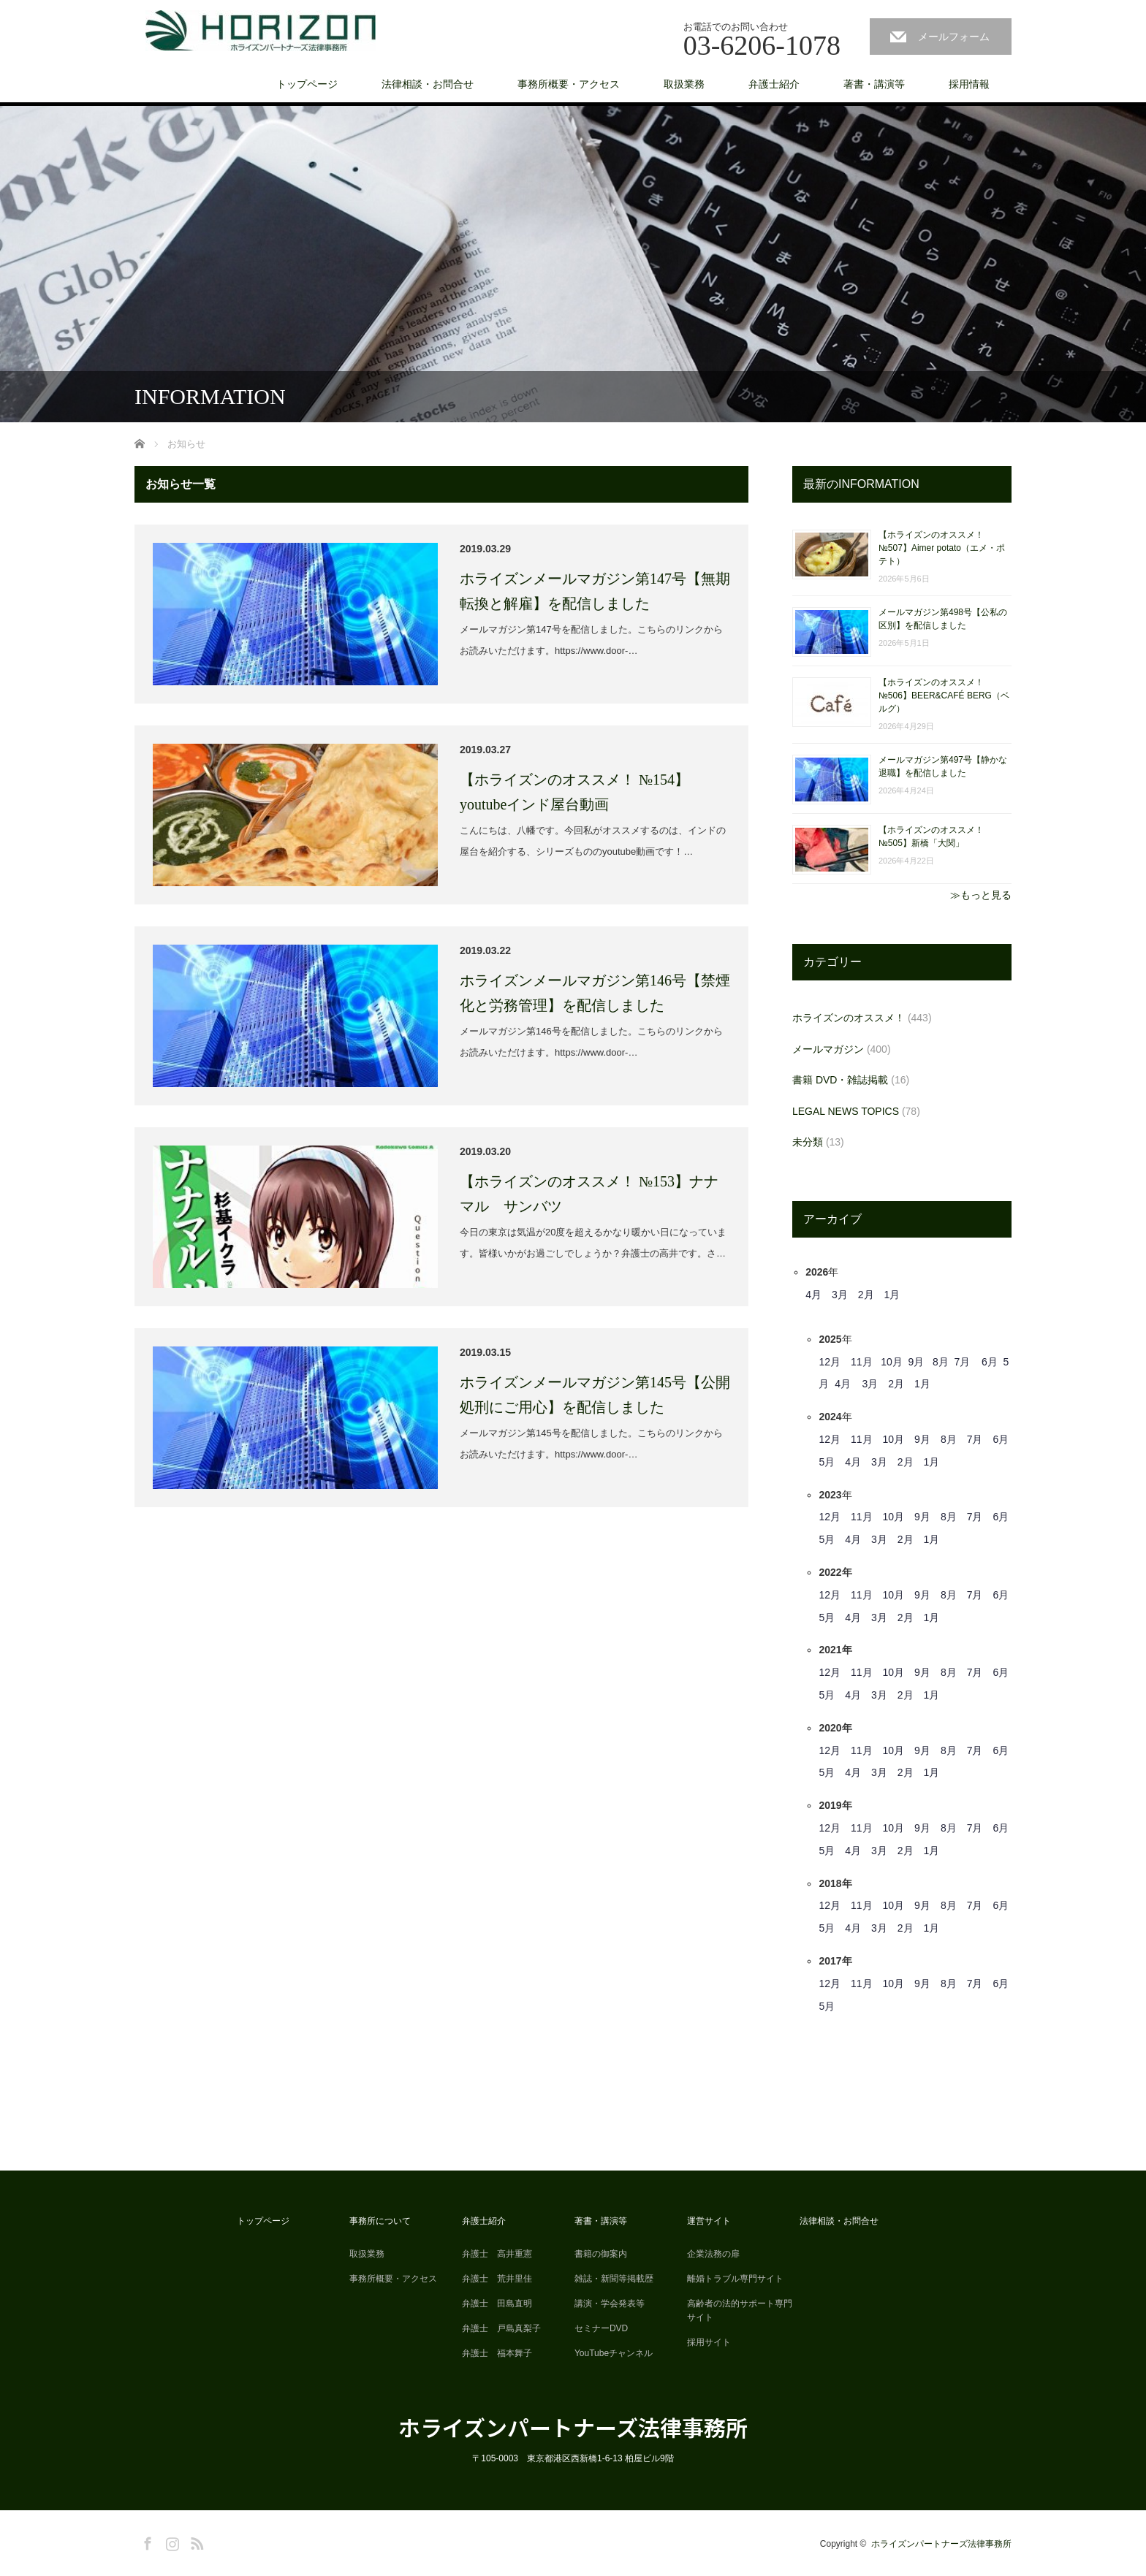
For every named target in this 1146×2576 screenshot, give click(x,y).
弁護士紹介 (774, 84)
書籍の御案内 (600, 2254)
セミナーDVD (601, 2328)
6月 (990, 1362)
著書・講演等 (874, 84)
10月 (892, 1362)
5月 (827, 1462)
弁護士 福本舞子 (497, 2353)
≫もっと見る (981, 895)
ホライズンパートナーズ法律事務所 (573, 2427)
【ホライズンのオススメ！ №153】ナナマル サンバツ (589, 1193)
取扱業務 (684, 84)
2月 (866, 1294)
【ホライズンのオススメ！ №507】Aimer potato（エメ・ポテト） (942, 548)
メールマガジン (828, 1049)
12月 (829, 1362)
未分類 (807, 1142)
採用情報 (969, 84)
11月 (862, 1362)
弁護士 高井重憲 (497, 2254)
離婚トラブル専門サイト (735, 2279)
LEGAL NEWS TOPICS (845, 1111)
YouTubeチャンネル (613, 2353)
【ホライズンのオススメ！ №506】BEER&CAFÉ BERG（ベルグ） (944, 695)
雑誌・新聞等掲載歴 (613, 2279)
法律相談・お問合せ (428, 84)
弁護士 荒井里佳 (497, 2279)
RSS (195, 2541)
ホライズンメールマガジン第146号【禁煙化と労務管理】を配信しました (595, 992)
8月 (941, 1362)
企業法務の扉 (713, 2254)
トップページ (307, 84)
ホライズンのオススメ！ (848, 1018)
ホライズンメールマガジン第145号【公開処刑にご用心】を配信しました (595, 1394)
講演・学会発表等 (609, 2303)
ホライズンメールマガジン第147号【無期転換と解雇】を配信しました (595, 591)
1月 (892, 1294)
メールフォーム (954, 36)
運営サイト (709, 2221)
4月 (813, 1294)
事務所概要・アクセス (568, 84)
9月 (916, 1362)
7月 (963, 1362)
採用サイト (709, 2342)
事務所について (380, 2221)
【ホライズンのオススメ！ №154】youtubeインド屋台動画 (574, 791)
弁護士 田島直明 (497, 2303)
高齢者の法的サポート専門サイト (739, 2310)
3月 (840, 1294)
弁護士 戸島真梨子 (501, 2328)
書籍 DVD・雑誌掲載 (840, 1080)
